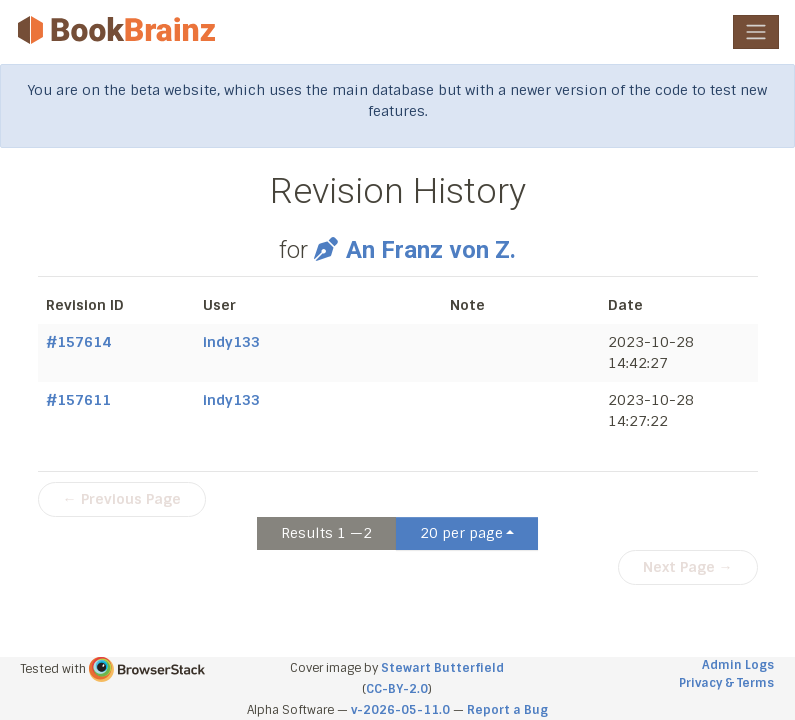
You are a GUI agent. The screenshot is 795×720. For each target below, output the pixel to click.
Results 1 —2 (326, 533)
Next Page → (688, 567)
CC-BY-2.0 (397, 689)
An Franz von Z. (414, 250)
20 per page (461, 533)
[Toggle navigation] (756, 32)
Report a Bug (507, 710)
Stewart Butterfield (442, 668)
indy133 (231, 342)
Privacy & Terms (726, 683)
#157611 (78, 400)
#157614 (78, 342)
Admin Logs (738, 665)
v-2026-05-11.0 (400, 710)
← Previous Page (122, 499)
